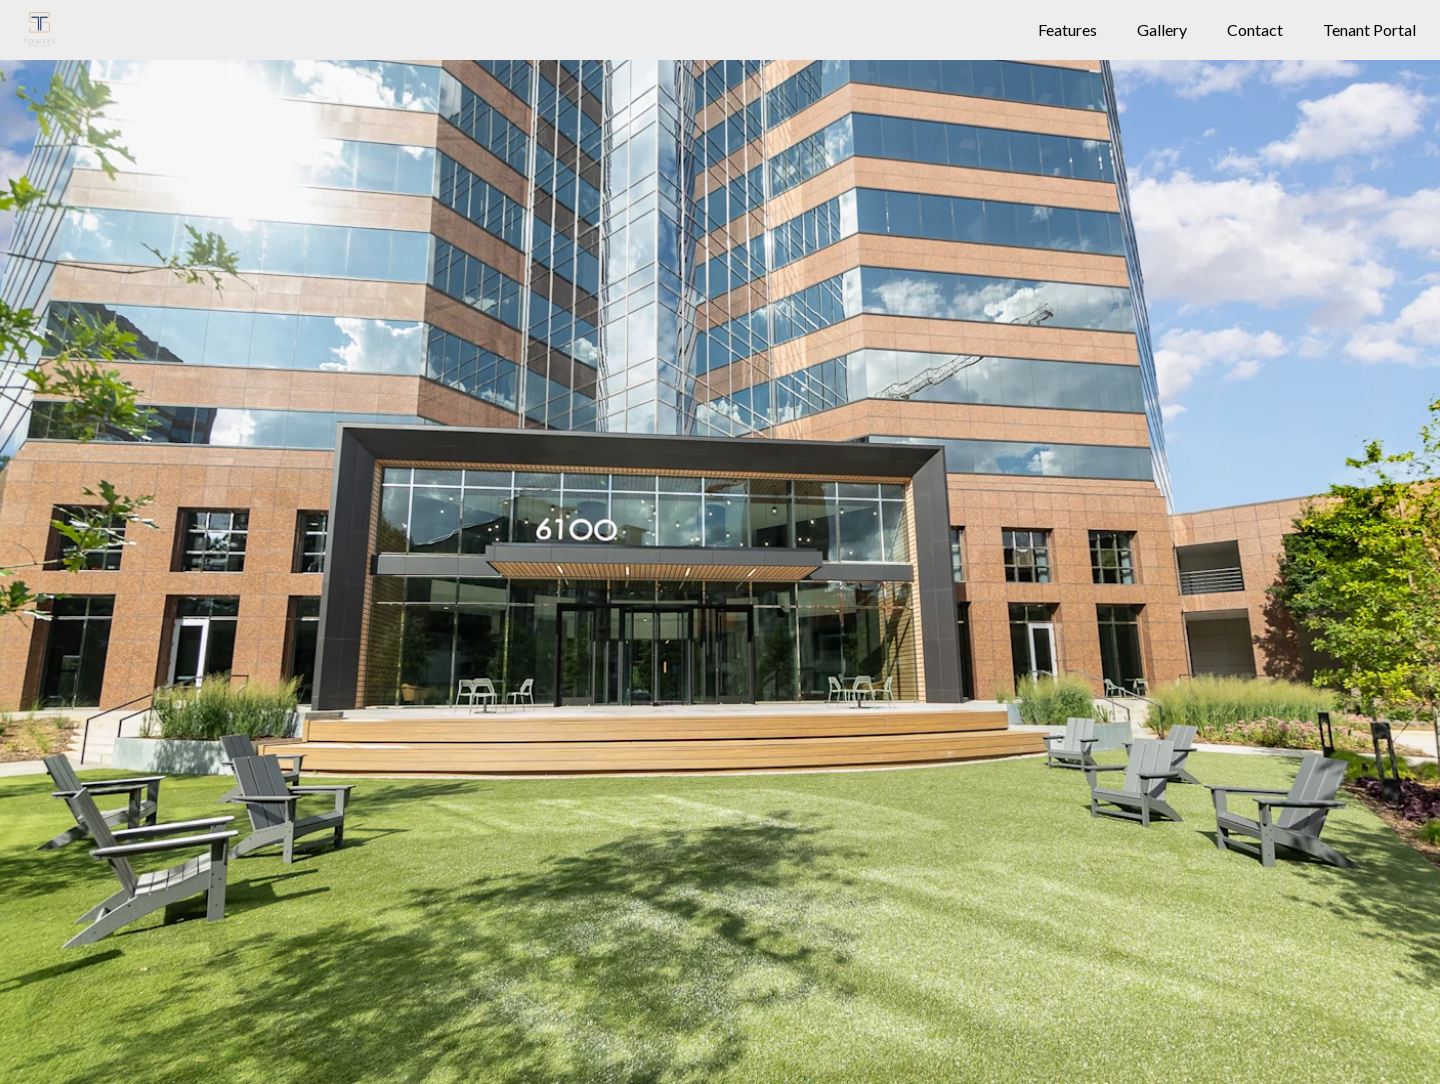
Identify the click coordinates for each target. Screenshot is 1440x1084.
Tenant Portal (1369, 29)
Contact (1255, 29)
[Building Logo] (39, 29)
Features (1067, 29)
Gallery (1162, 29)
